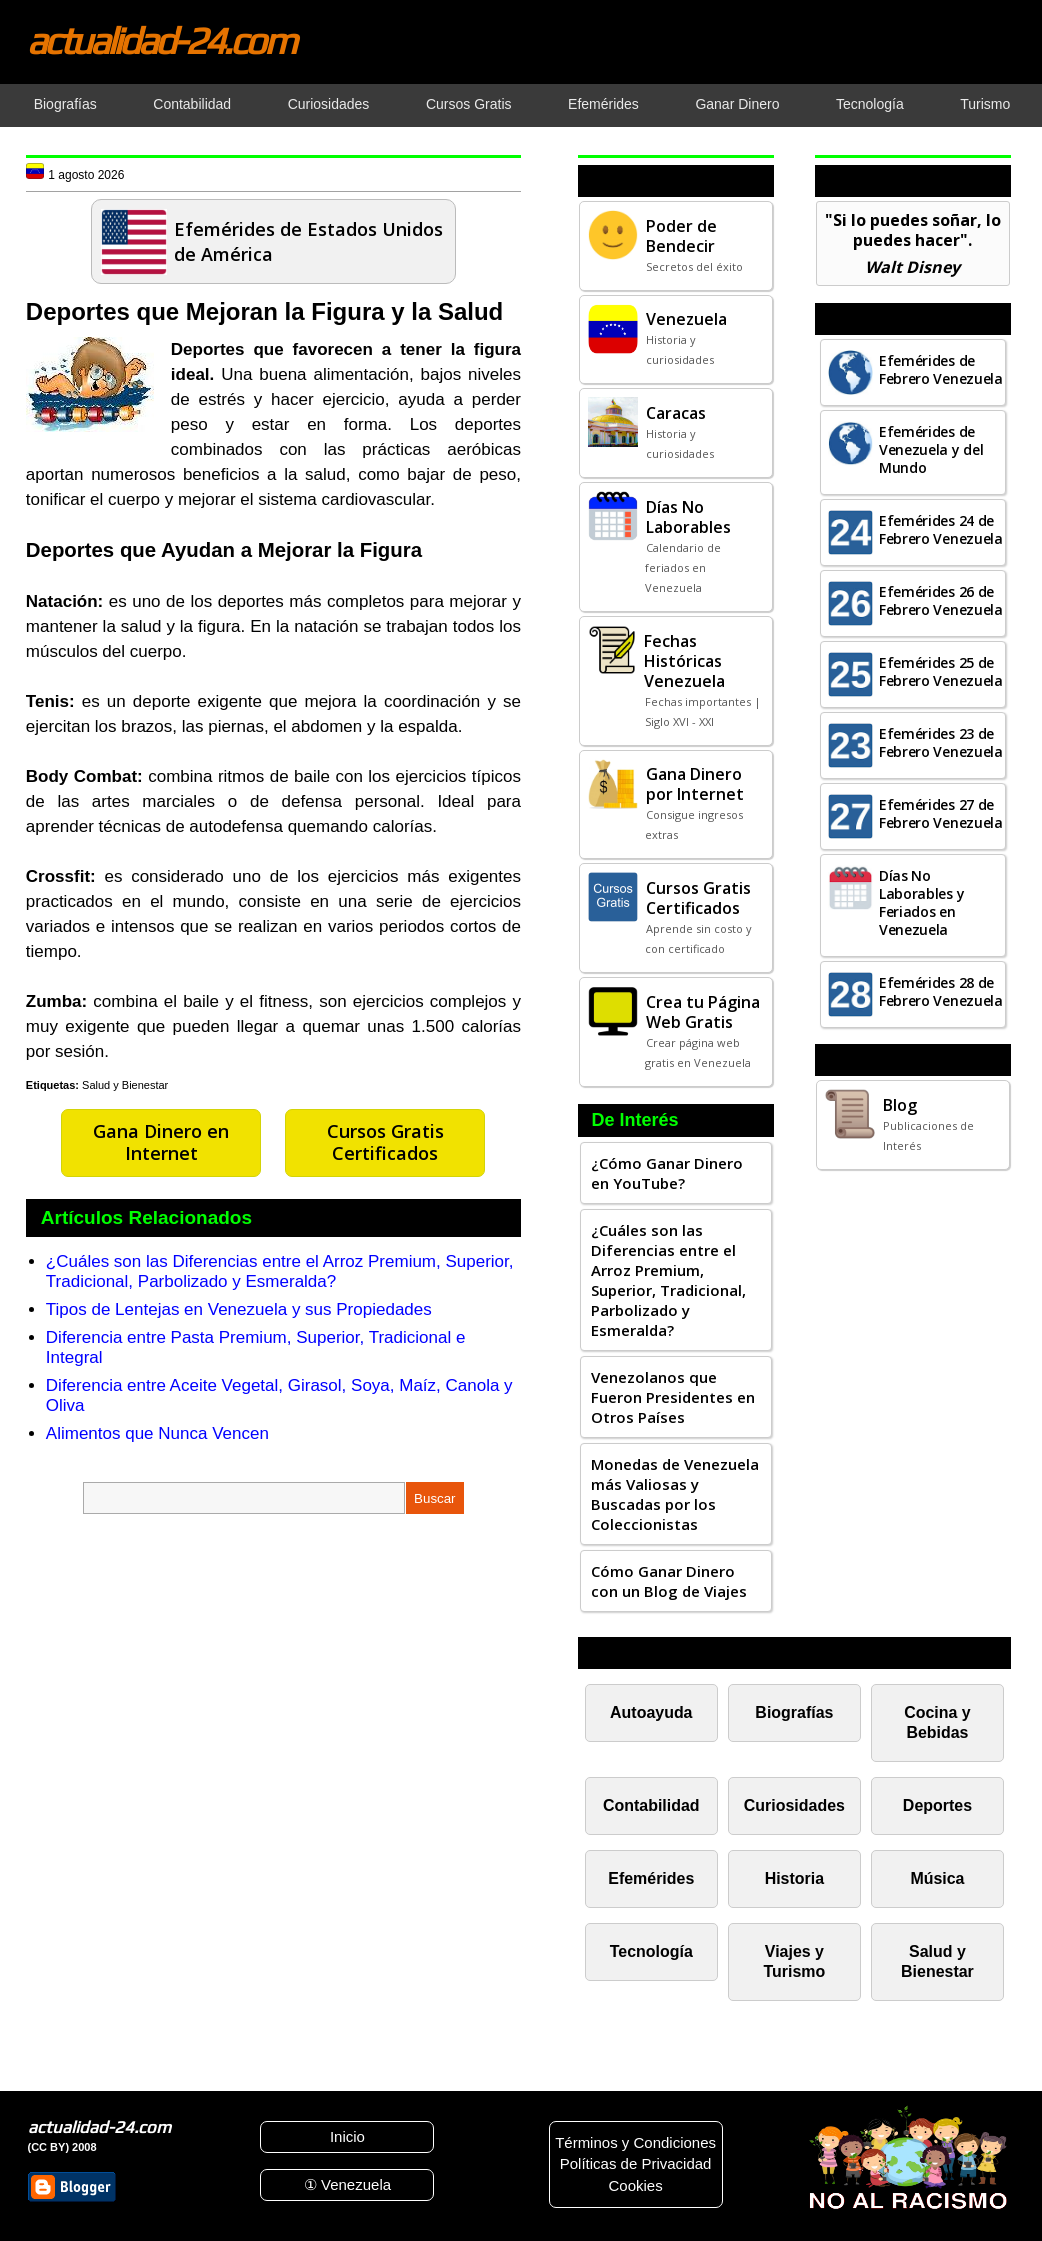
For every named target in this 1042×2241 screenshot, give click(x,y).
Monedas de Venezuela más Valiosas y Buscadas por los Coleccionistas (675, 1494)
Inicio (347, 2136)
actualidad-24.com (161, 40)
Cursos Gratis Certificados (385, 1142)
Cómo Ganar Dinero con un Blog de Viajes (669, 1581)
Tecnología (651, 1951)
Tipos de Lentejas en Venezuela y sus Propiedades (239, 1309)
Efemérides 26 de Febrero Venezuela (941, 600)
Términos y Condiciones (635, 2142)
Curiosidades (794, 1805)
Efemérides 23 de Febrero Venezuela (941, 742)
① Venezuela (347, 2184)
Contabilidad (651, 1805)
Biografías (794, 1712)
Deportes (937, 1805)
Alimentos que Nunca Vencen (157, 1433)
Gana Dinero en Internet (161, 1142)
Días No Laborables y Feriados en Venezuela (921, 902)
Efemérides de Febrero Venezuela (941, 369)
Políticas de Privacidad (636, 2163)
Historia (794, 1878)
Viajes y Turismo (794, 1961)
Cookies (635, 2185)
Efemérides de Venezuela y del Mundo (931, 449)
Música (937, 1878)
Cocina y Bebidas (937, 1722)
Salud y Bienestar (125, 1085)
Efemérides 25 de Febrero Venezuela (941, 671)
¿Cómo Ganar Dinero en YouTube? (667, 1173)
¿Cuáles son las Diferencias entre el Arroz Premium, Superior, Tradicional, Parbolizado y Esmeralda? (280, 1271)
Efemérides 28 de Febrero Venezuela (941, 991)
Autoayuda (651, 1712)
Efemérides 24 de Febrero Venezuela (941, 529)
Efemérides (651, 1878)
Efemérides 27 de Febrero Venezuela (941, 813)
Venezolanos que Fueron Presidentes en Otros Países (673, 1397)
